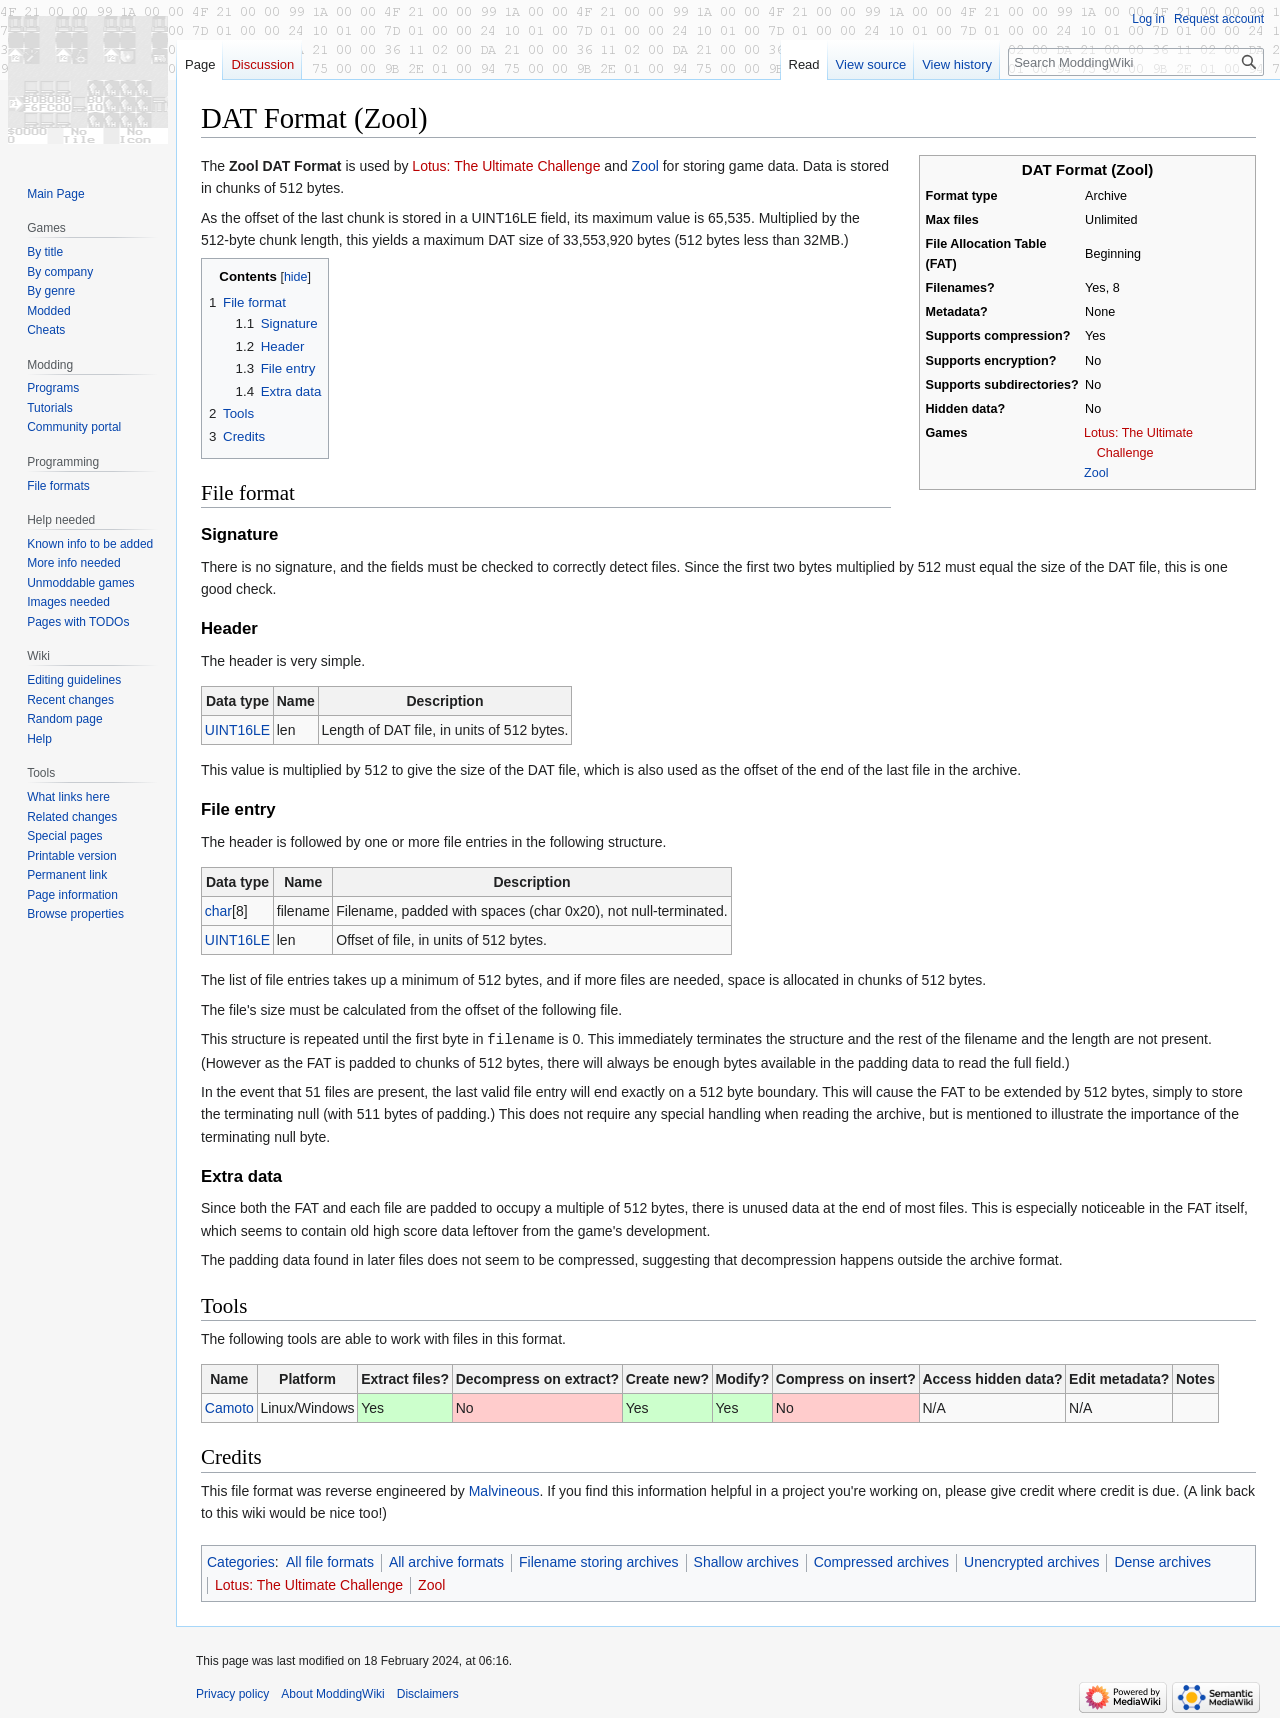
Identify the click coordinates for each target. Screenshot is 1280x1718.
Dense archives (1162, 1561)
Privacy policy (232, 1693)
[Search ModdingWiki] (1136, 62)
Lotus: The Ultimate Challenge (506, 166)
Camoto (229, 1407)
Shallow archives (746, 1561)
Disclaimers (428, 1693)
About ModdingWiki (332, 1693)
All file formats (330, 1561)
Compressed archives (881, 1561)
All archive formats (446, 1561)
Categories (241, 1561)
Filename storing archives (599, 1561)
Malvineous (504, 1490)
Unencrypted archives (1031, 1561)
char (218, 911)
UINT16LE (237, 730)
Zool (1096, 473)
